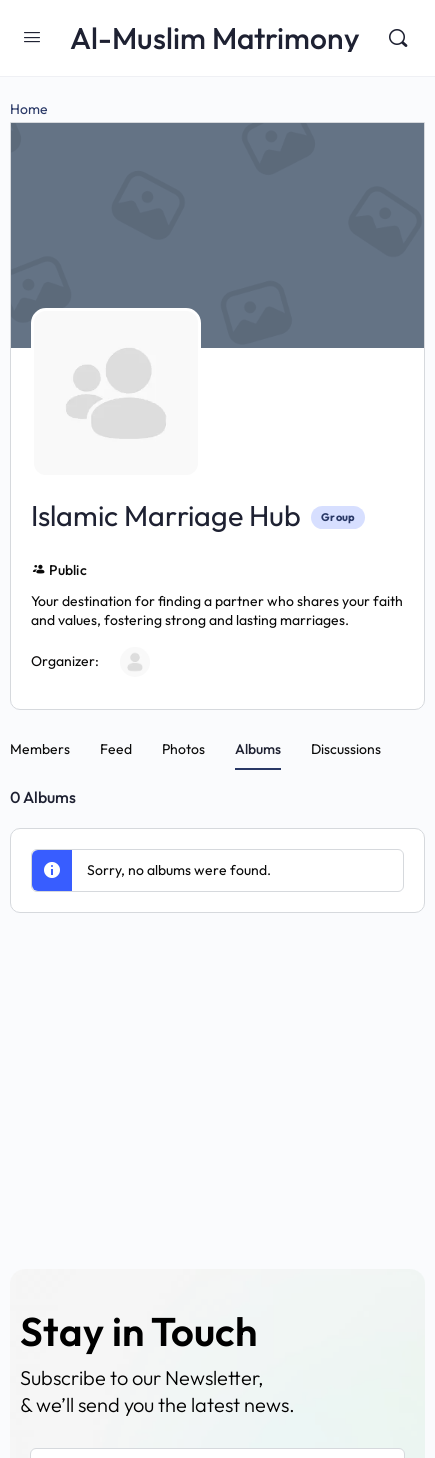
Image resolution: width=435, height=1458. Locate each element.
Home (29, 109)
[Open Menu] (32, 36)
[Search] (398, 38)
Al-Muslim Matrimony (215, 38)
